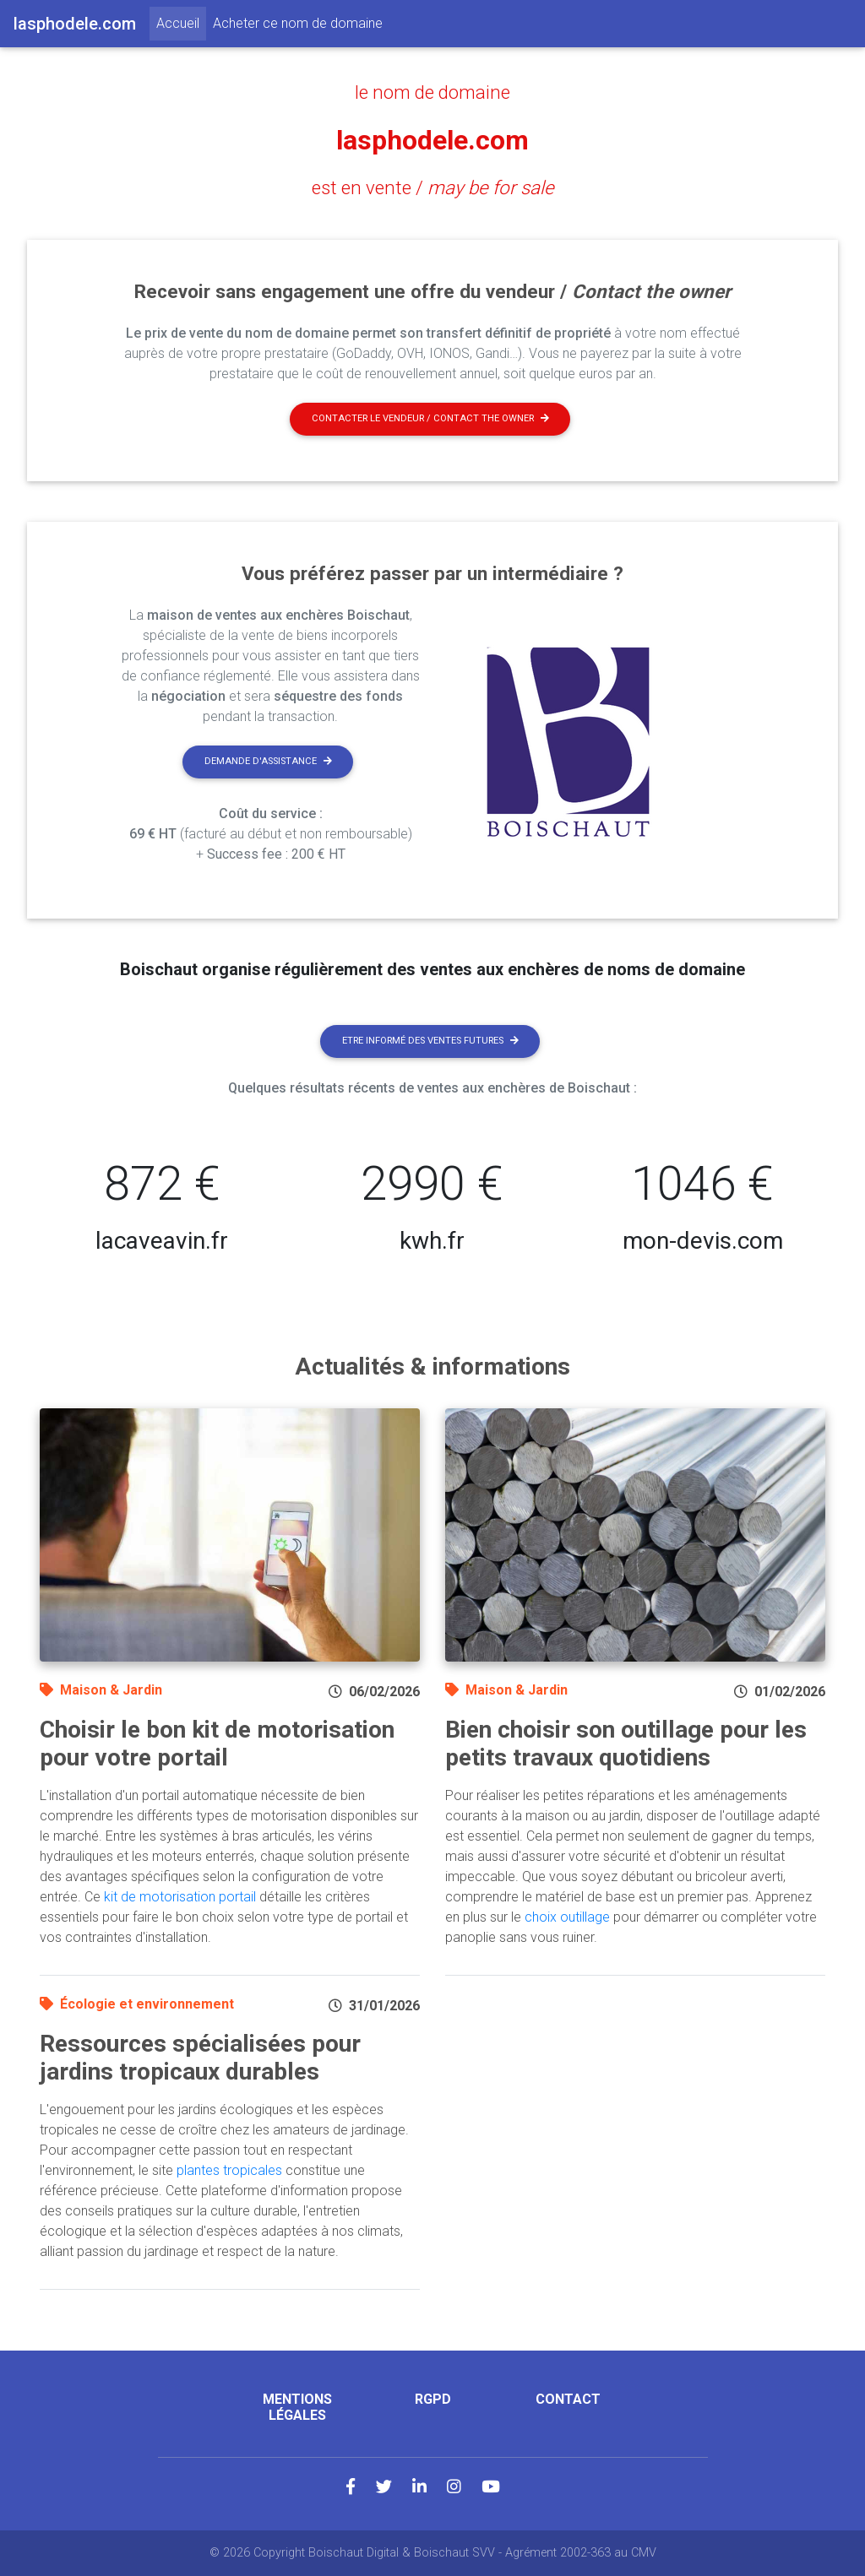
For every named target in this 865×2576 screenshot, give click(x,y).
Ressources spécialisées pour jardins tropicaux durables (200, 2058)
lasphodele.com (432, 140)
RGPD (433, 2399)
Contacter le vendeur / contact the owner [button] (430, 418)
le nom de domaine (432, 92)
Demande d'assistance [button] (268, 761)
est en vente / (433, 187)
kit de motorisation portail (180, 1897)
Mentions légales (297, 2407)
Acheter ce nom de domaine (298, 23)
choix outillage (567, 1917)
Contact (568, 2399)
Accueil (181, 22)
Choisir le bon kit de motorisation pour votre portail (217, 1744)
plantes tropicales (229, 2170)
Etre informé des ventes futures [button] (430, 1040)
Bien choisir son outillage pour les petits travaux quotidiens (626, 1744)
